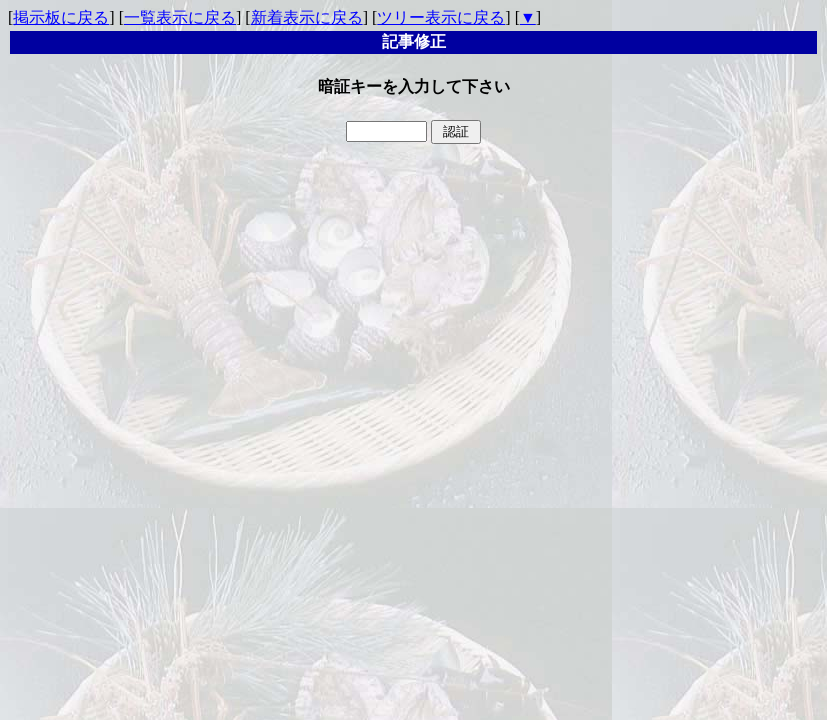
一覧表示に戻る (180, 17)
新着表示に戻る (307, 17)
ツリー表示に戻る (441, 17)
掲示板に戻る (61, 17)
